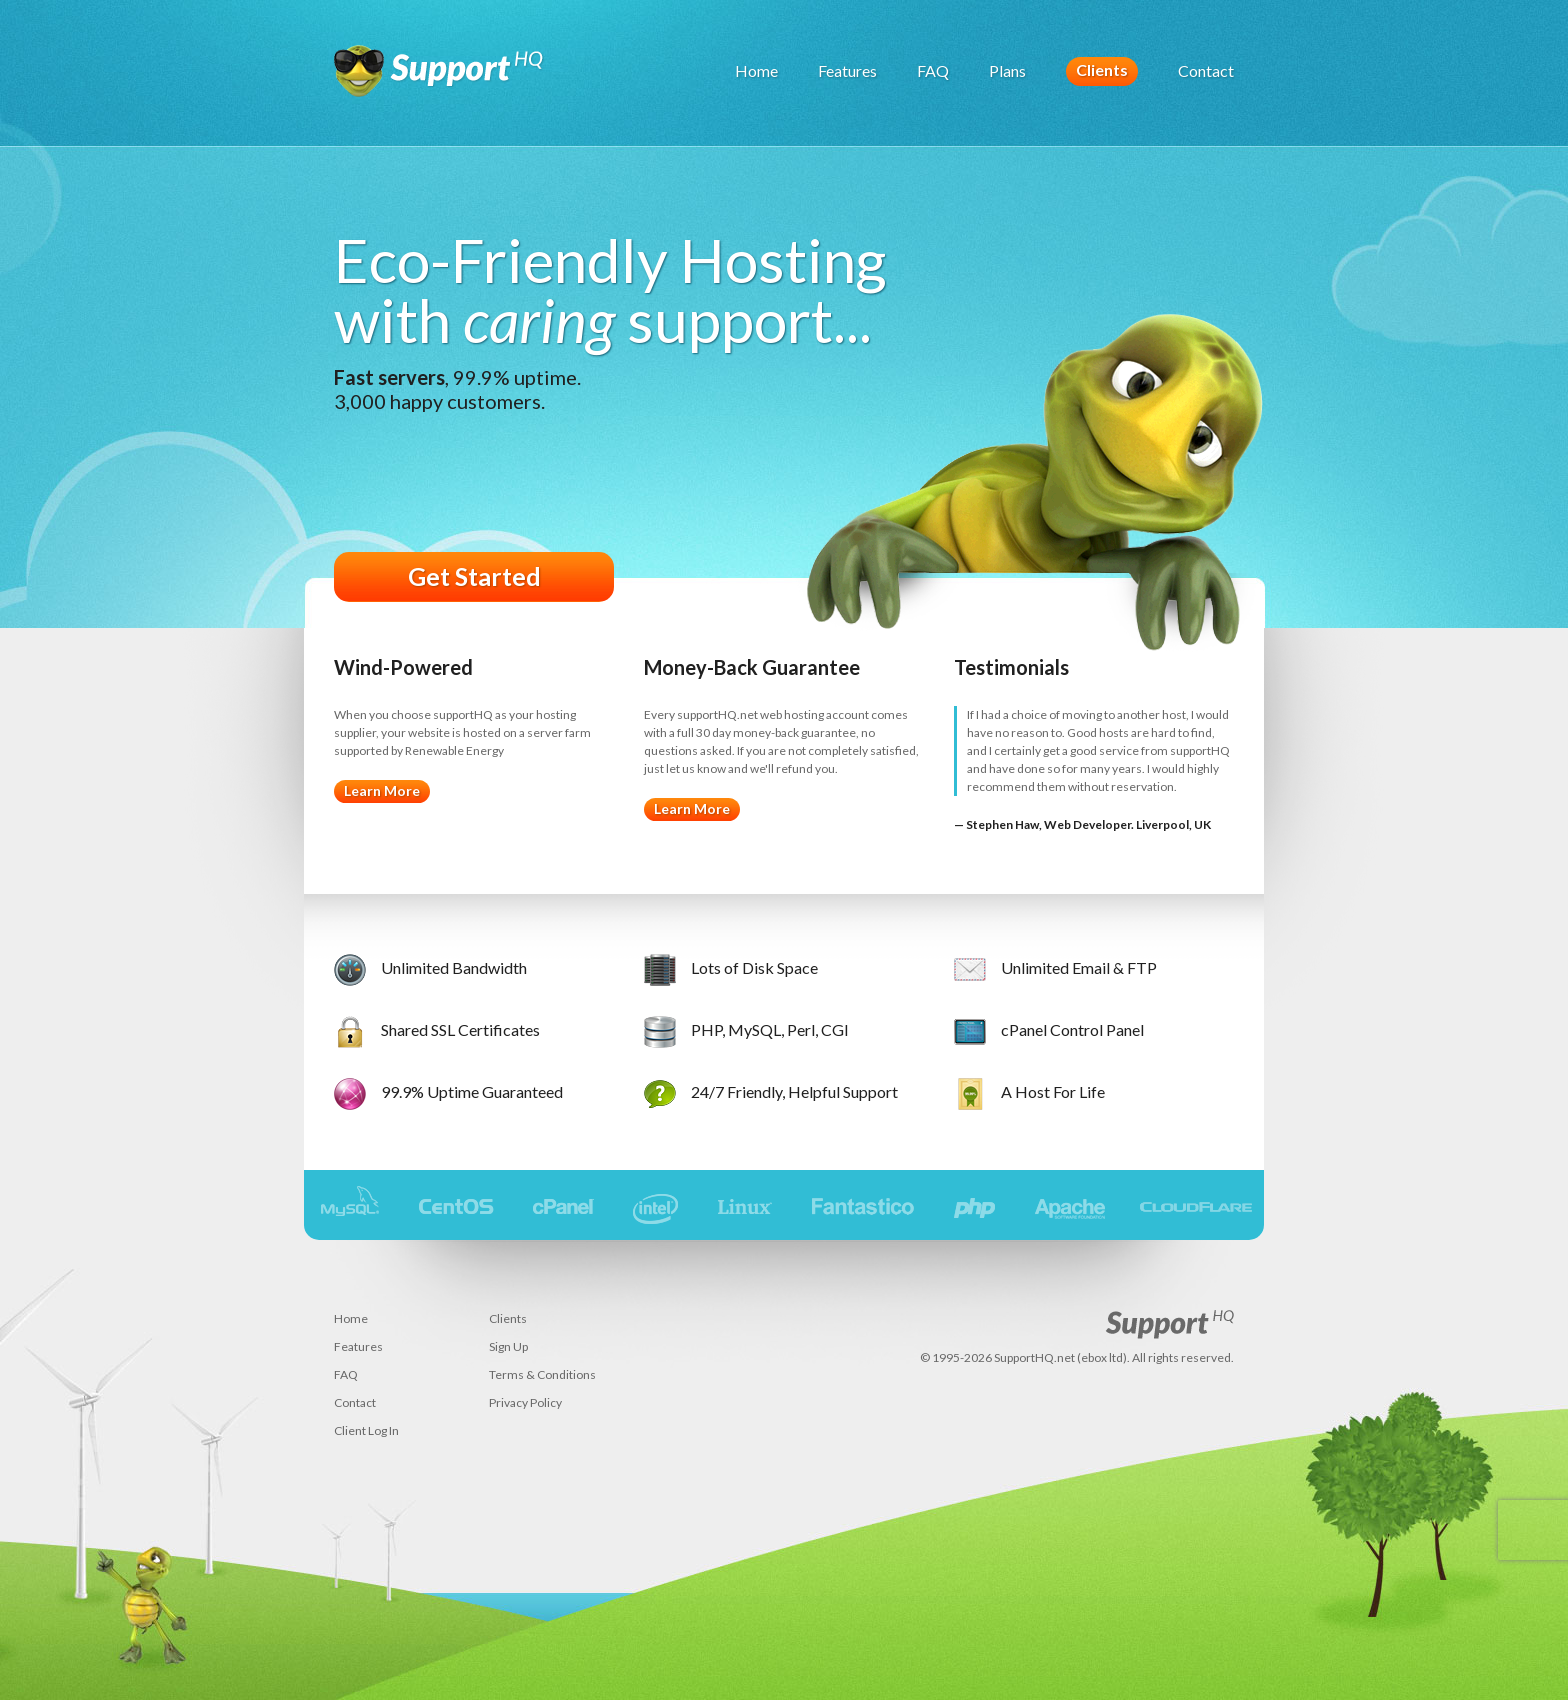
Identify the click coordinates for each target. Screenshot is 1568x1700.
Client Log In (366, 1430)
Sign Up (508, 1346)
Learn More (382, 790)
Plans (1007, 70)
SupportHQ (439, 80)
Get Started (474, 576)
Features (847, 70)
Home (756, 70)
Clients (1102, 69)
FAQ (933, 70)
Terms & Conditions (542, 1374)
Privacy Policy (525, 1402)
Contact (1206, 70)
